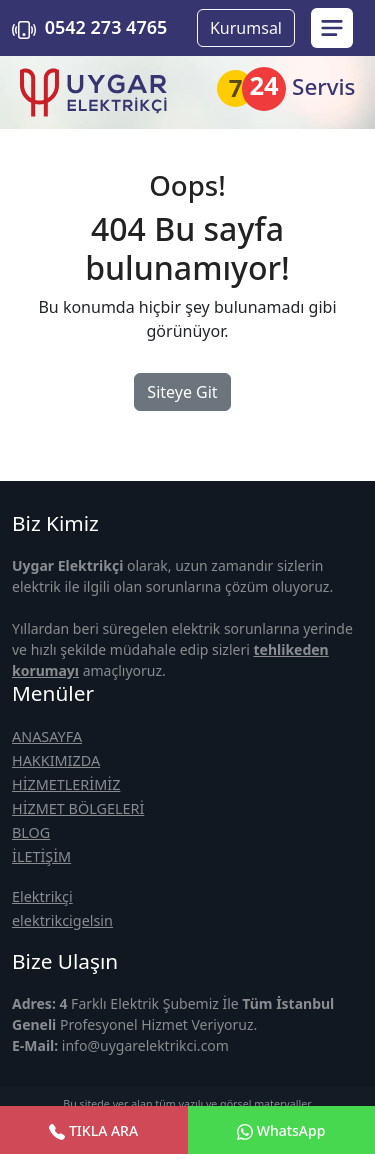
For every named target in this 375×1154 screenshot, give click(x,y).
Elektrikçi (42, 896)
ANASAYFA (47, 736)
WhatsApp (281, 1130)
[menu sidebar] (332, 28)
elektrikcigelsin (62, 920)
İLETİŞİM (41, 856)
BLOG (31, 832)
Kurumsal (246, 28)
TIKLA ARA (93, 1130)
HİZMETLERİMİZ (66, 784)
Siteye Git (182, 392)
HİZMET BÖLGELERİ (78, 808)
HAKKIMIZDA (56, 760)
